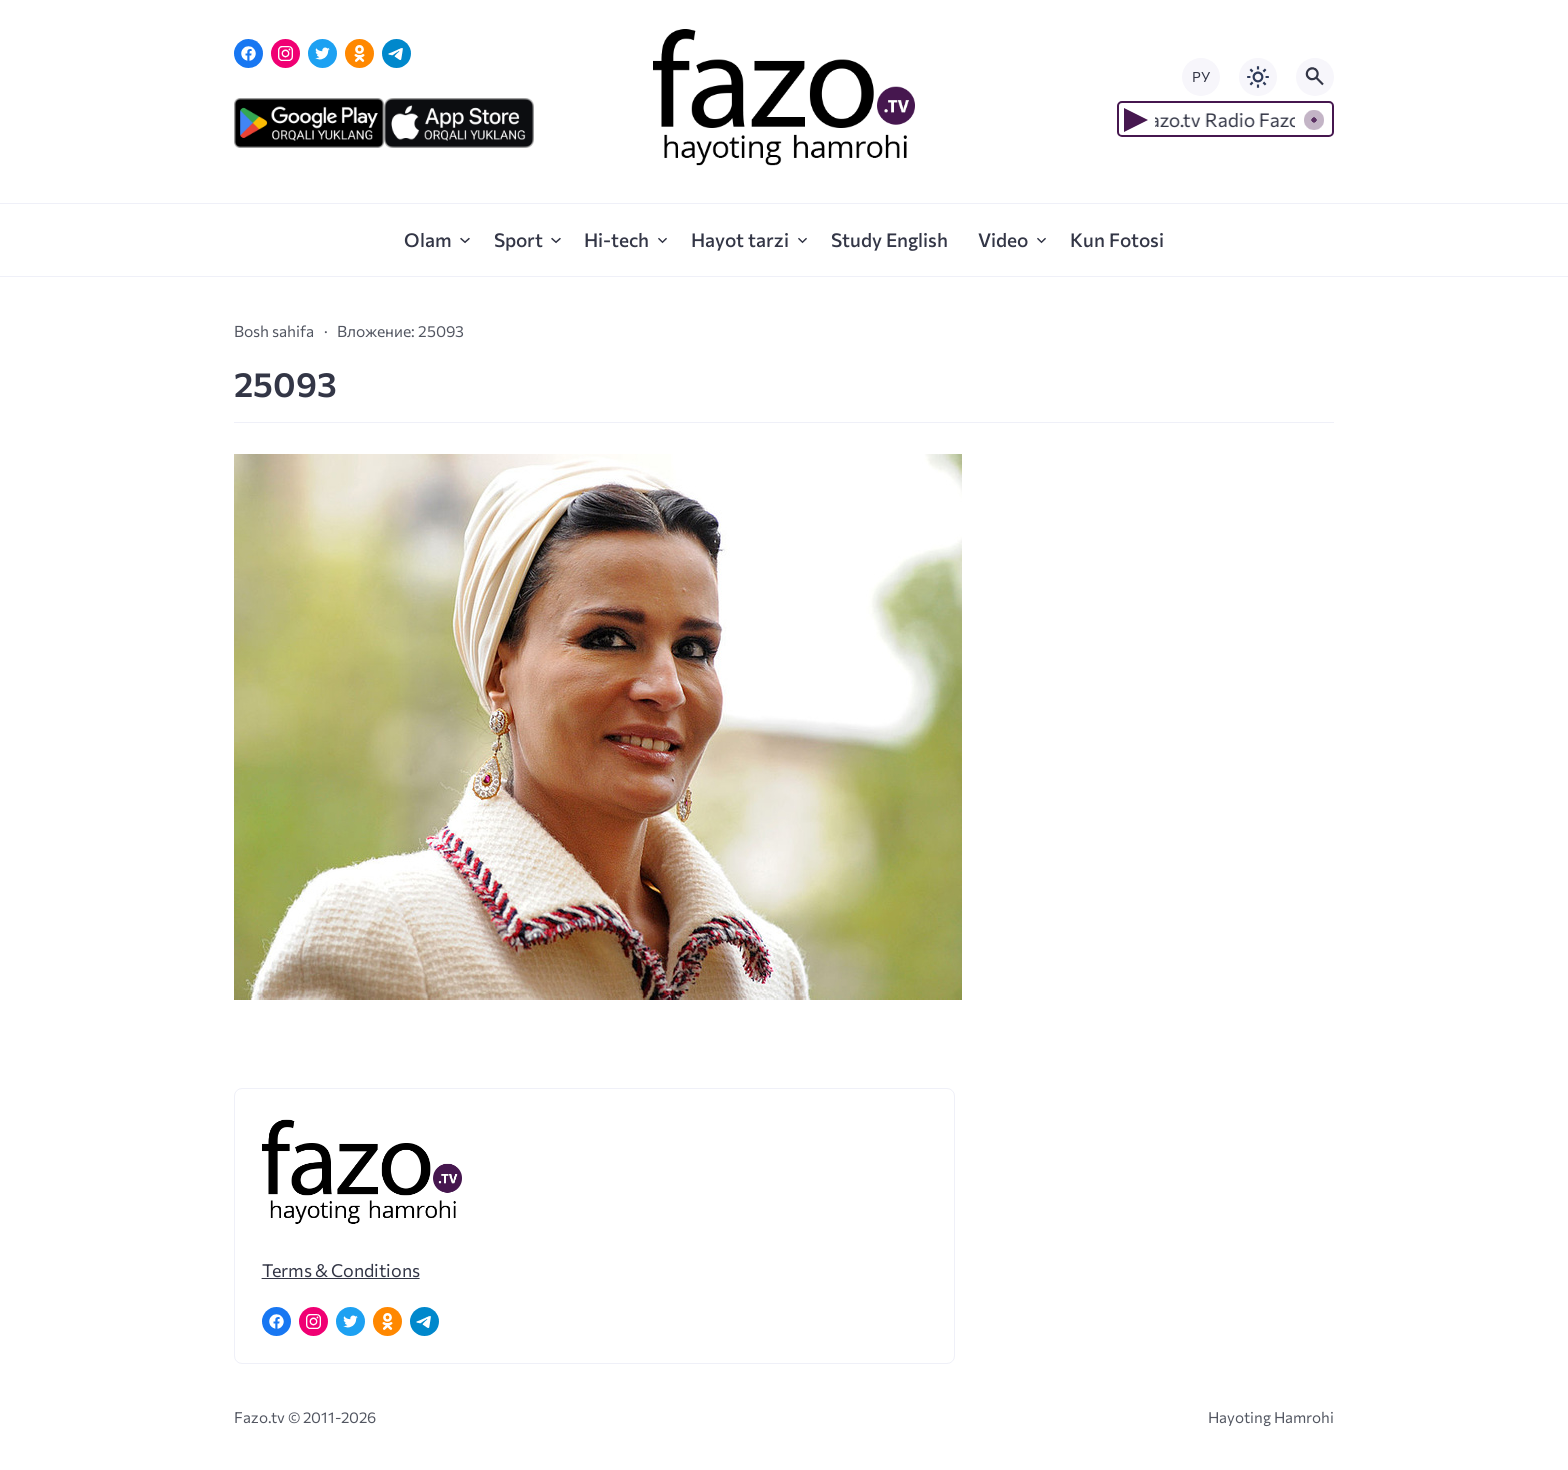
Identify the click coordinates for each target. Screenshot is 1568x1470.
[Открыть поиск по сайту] (1315, 77)
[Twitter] (322, 53)
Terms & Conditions (341, 1270)
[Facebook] (248, 53)
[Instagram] (285, 53)
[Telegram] (396, 53)
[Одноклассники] (359, 53)
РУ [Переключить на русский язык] (1201, 76)
